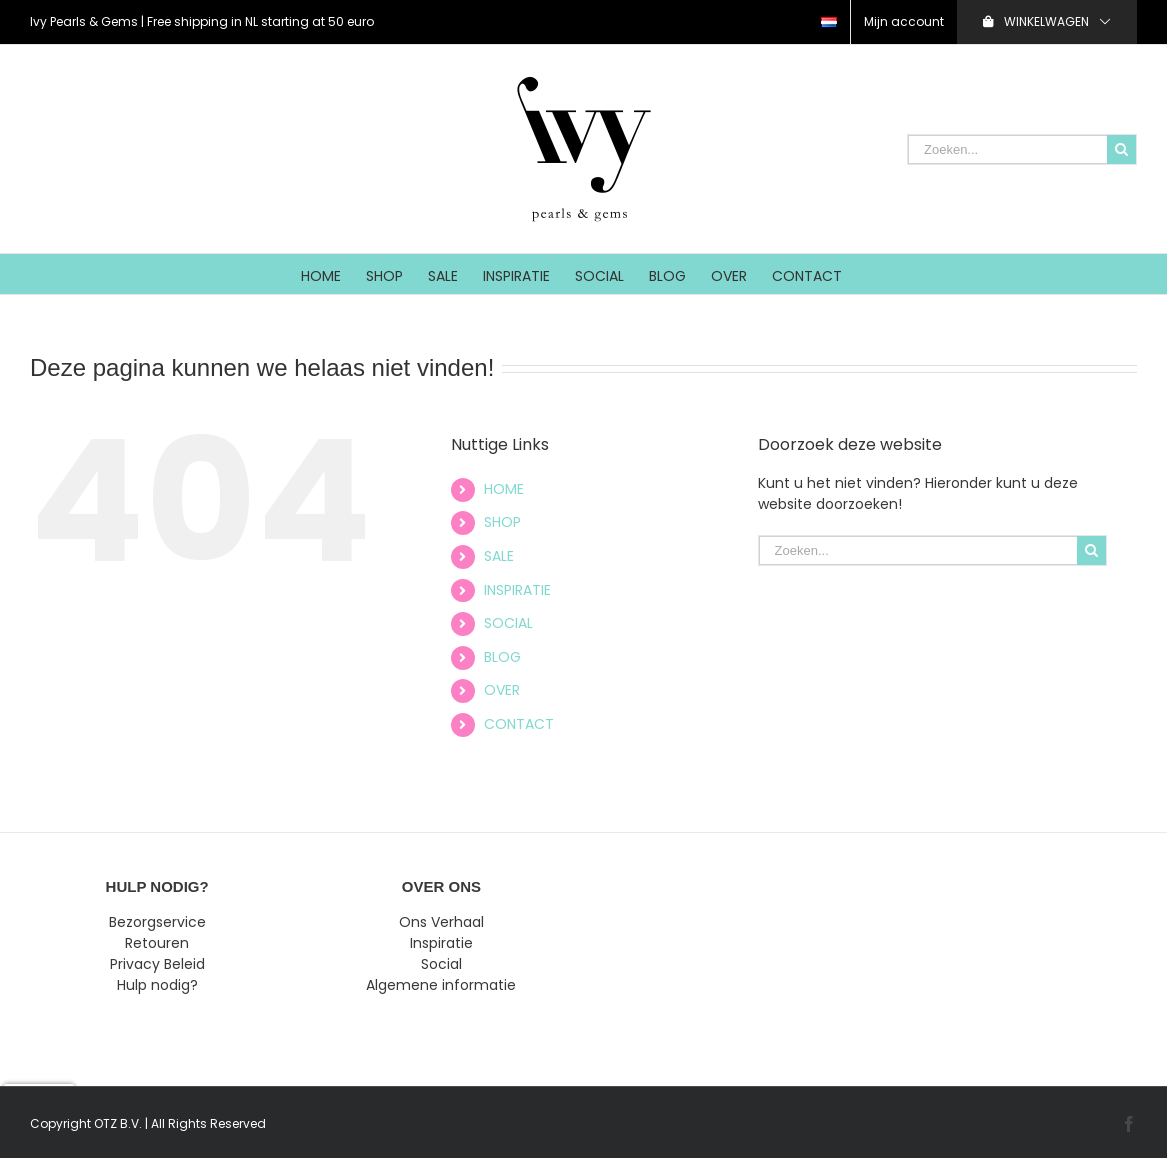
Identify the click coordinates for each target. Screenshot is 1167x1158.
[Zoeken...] (1007, 149)
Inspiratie (441, 943)
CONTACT (519, 724)
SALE (499, 556)
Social (441, 964)
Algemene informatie (441, 985)
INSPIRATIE (517, 590)
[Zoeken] (1121, 149)
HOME (504, 489)
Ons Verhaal (441, 922)
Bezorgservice (157, 922)
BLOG (502, 657)
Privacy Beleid (157, 964)
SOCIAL (508, 623)
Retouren (157, 943)
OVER (502, 690)
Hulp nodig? (157, 985)
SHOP (502, 522)
